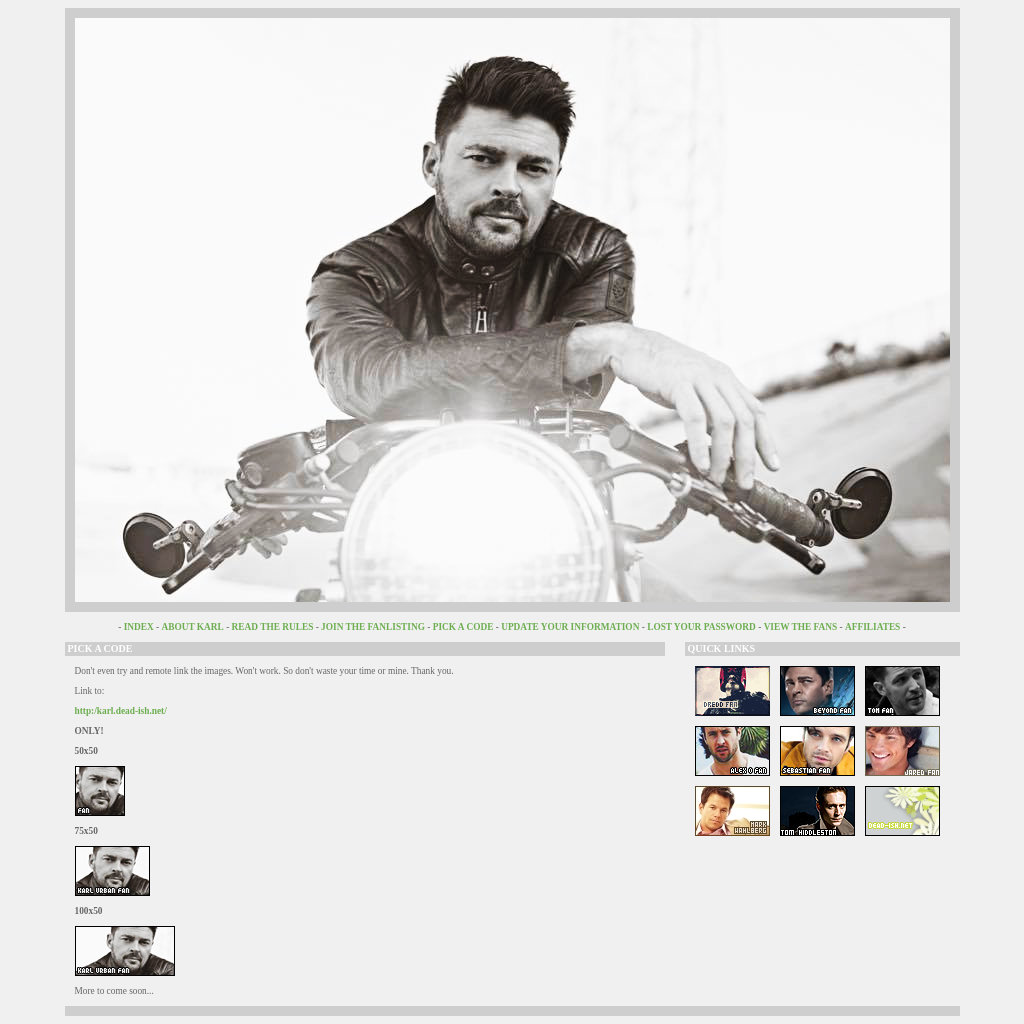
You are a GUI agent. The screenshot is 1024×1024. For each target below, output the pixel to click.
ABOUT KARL (193, 627)
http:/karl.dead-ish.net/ (121, 711)
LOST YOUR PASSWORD (701, 627)
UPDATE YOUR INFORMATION (571, 627)
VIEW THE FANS (801, 627)
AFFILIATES (872, 627)
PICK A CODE (463, 627)
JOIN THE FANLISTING (373, 627)
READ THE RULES (273, 627)
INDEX (139, 627)
